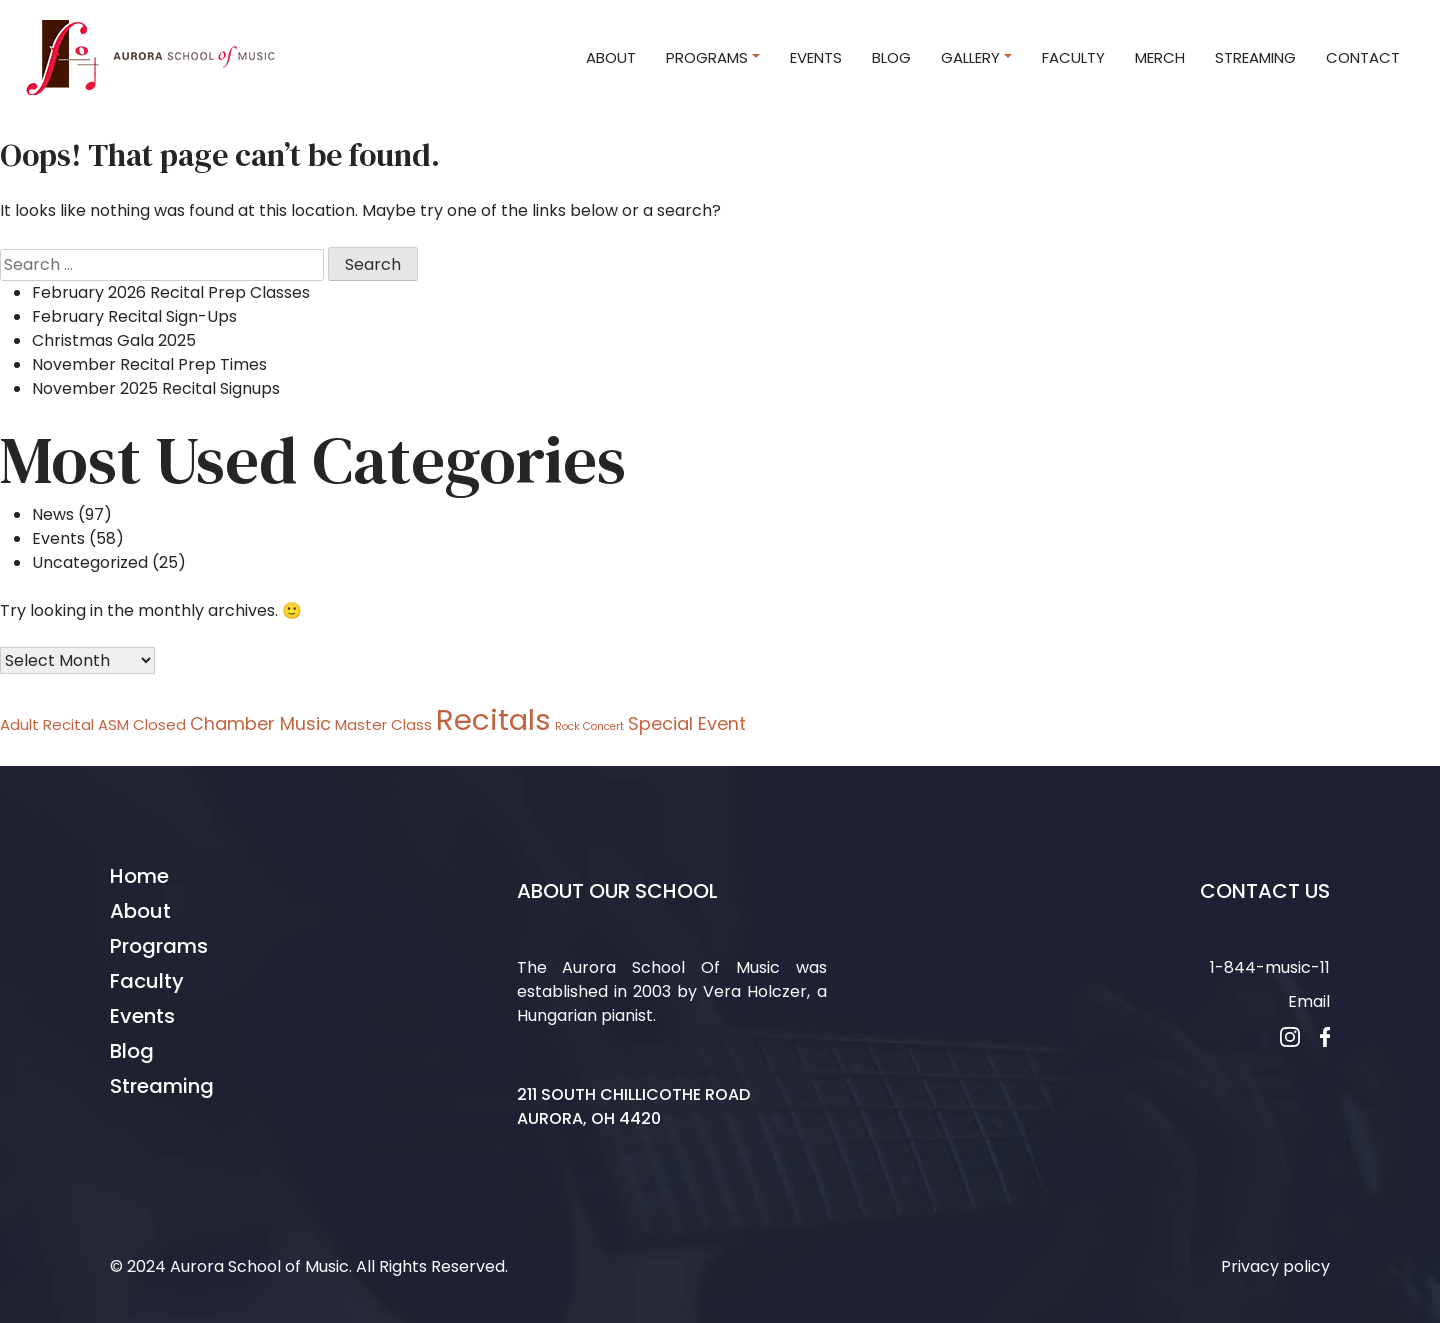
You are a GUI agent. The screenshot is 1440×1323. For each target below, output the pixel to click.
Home (139, 876)
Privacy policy (1275, 1266)
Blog (132, 1051)
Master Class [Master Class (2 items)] (383, 724)
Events (58, 538)
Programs (159, 946)
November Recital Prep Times (149, 364)
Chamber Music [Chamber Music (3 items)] (260, 723)
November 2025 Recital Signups (156, 388)
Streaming (162, 1086)
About (140, 911)
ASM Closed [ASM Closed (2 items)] (142, 724)
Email (1309, 1001)
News (53, 514)
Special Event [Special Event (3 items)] (687, 723)
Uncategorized (90, 562)
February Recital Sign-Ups (134, 316)
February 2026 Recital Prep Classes (171, 292)
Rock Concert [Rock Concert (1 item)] (589, 726)
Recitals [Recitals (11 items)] (493, 719)
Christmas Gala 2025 (114, 340)
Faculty (147, 981)
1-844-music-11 (1270, 967)
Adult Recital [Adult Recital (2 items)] (47, 724)
